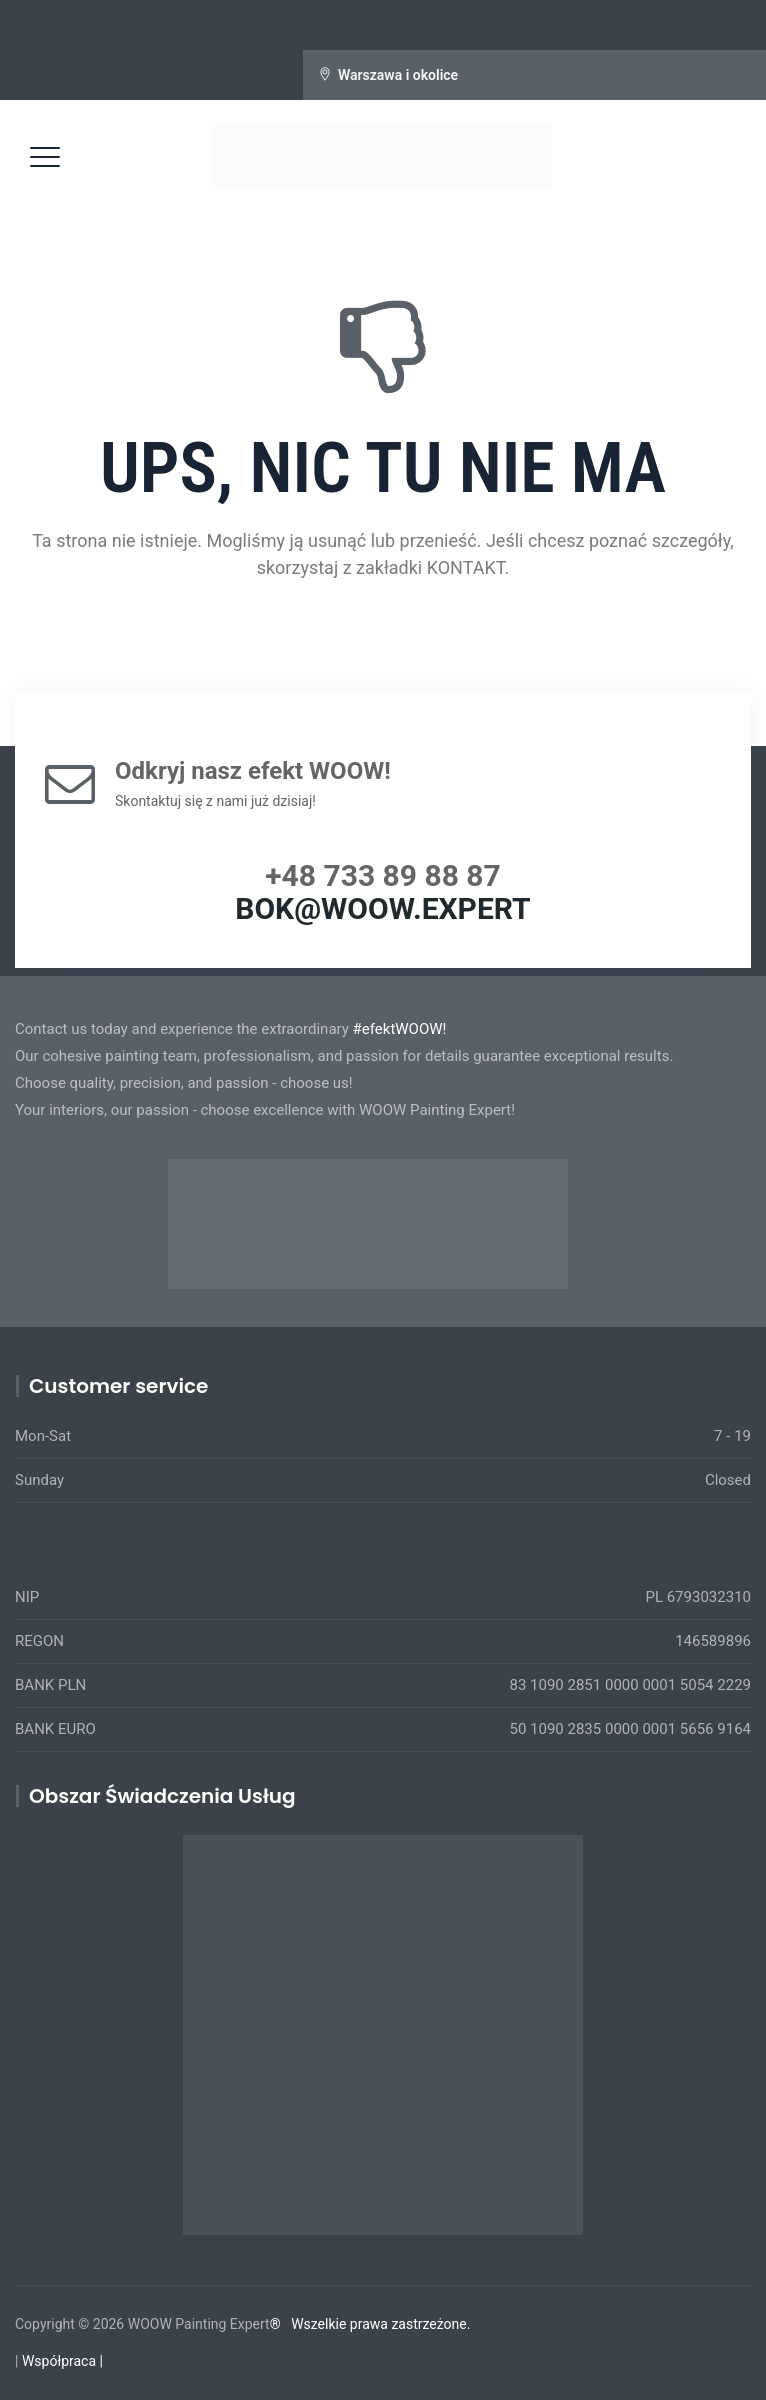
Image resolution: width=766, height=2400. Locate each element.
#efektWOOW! (400, 1029)
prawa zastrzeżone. (410, 2324)
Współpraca (59, 2361)
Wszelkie (318, 2324)
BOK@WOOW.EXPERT (382, 908)
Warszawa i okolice (398, 75)
